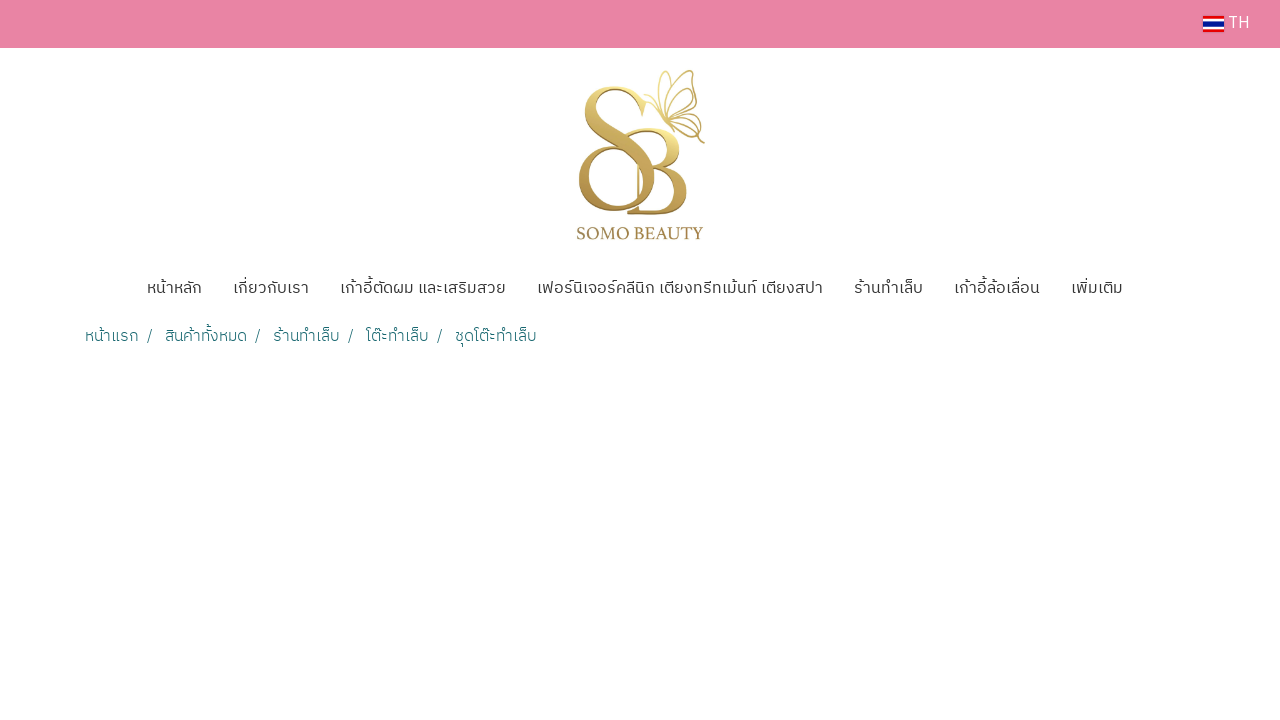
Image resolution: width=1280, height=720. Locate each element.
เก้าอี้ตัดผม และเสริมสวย (423, 288)
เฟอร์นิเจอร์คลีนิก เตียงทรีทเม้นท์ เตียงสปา (680, 288)
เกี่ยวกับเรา (271, 288)
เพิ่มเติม (1097, 288)
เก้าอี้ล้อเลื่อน (997, 288)
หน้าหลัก (174, 288)
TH (1226, 23)
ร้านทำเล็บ (888, 288)
